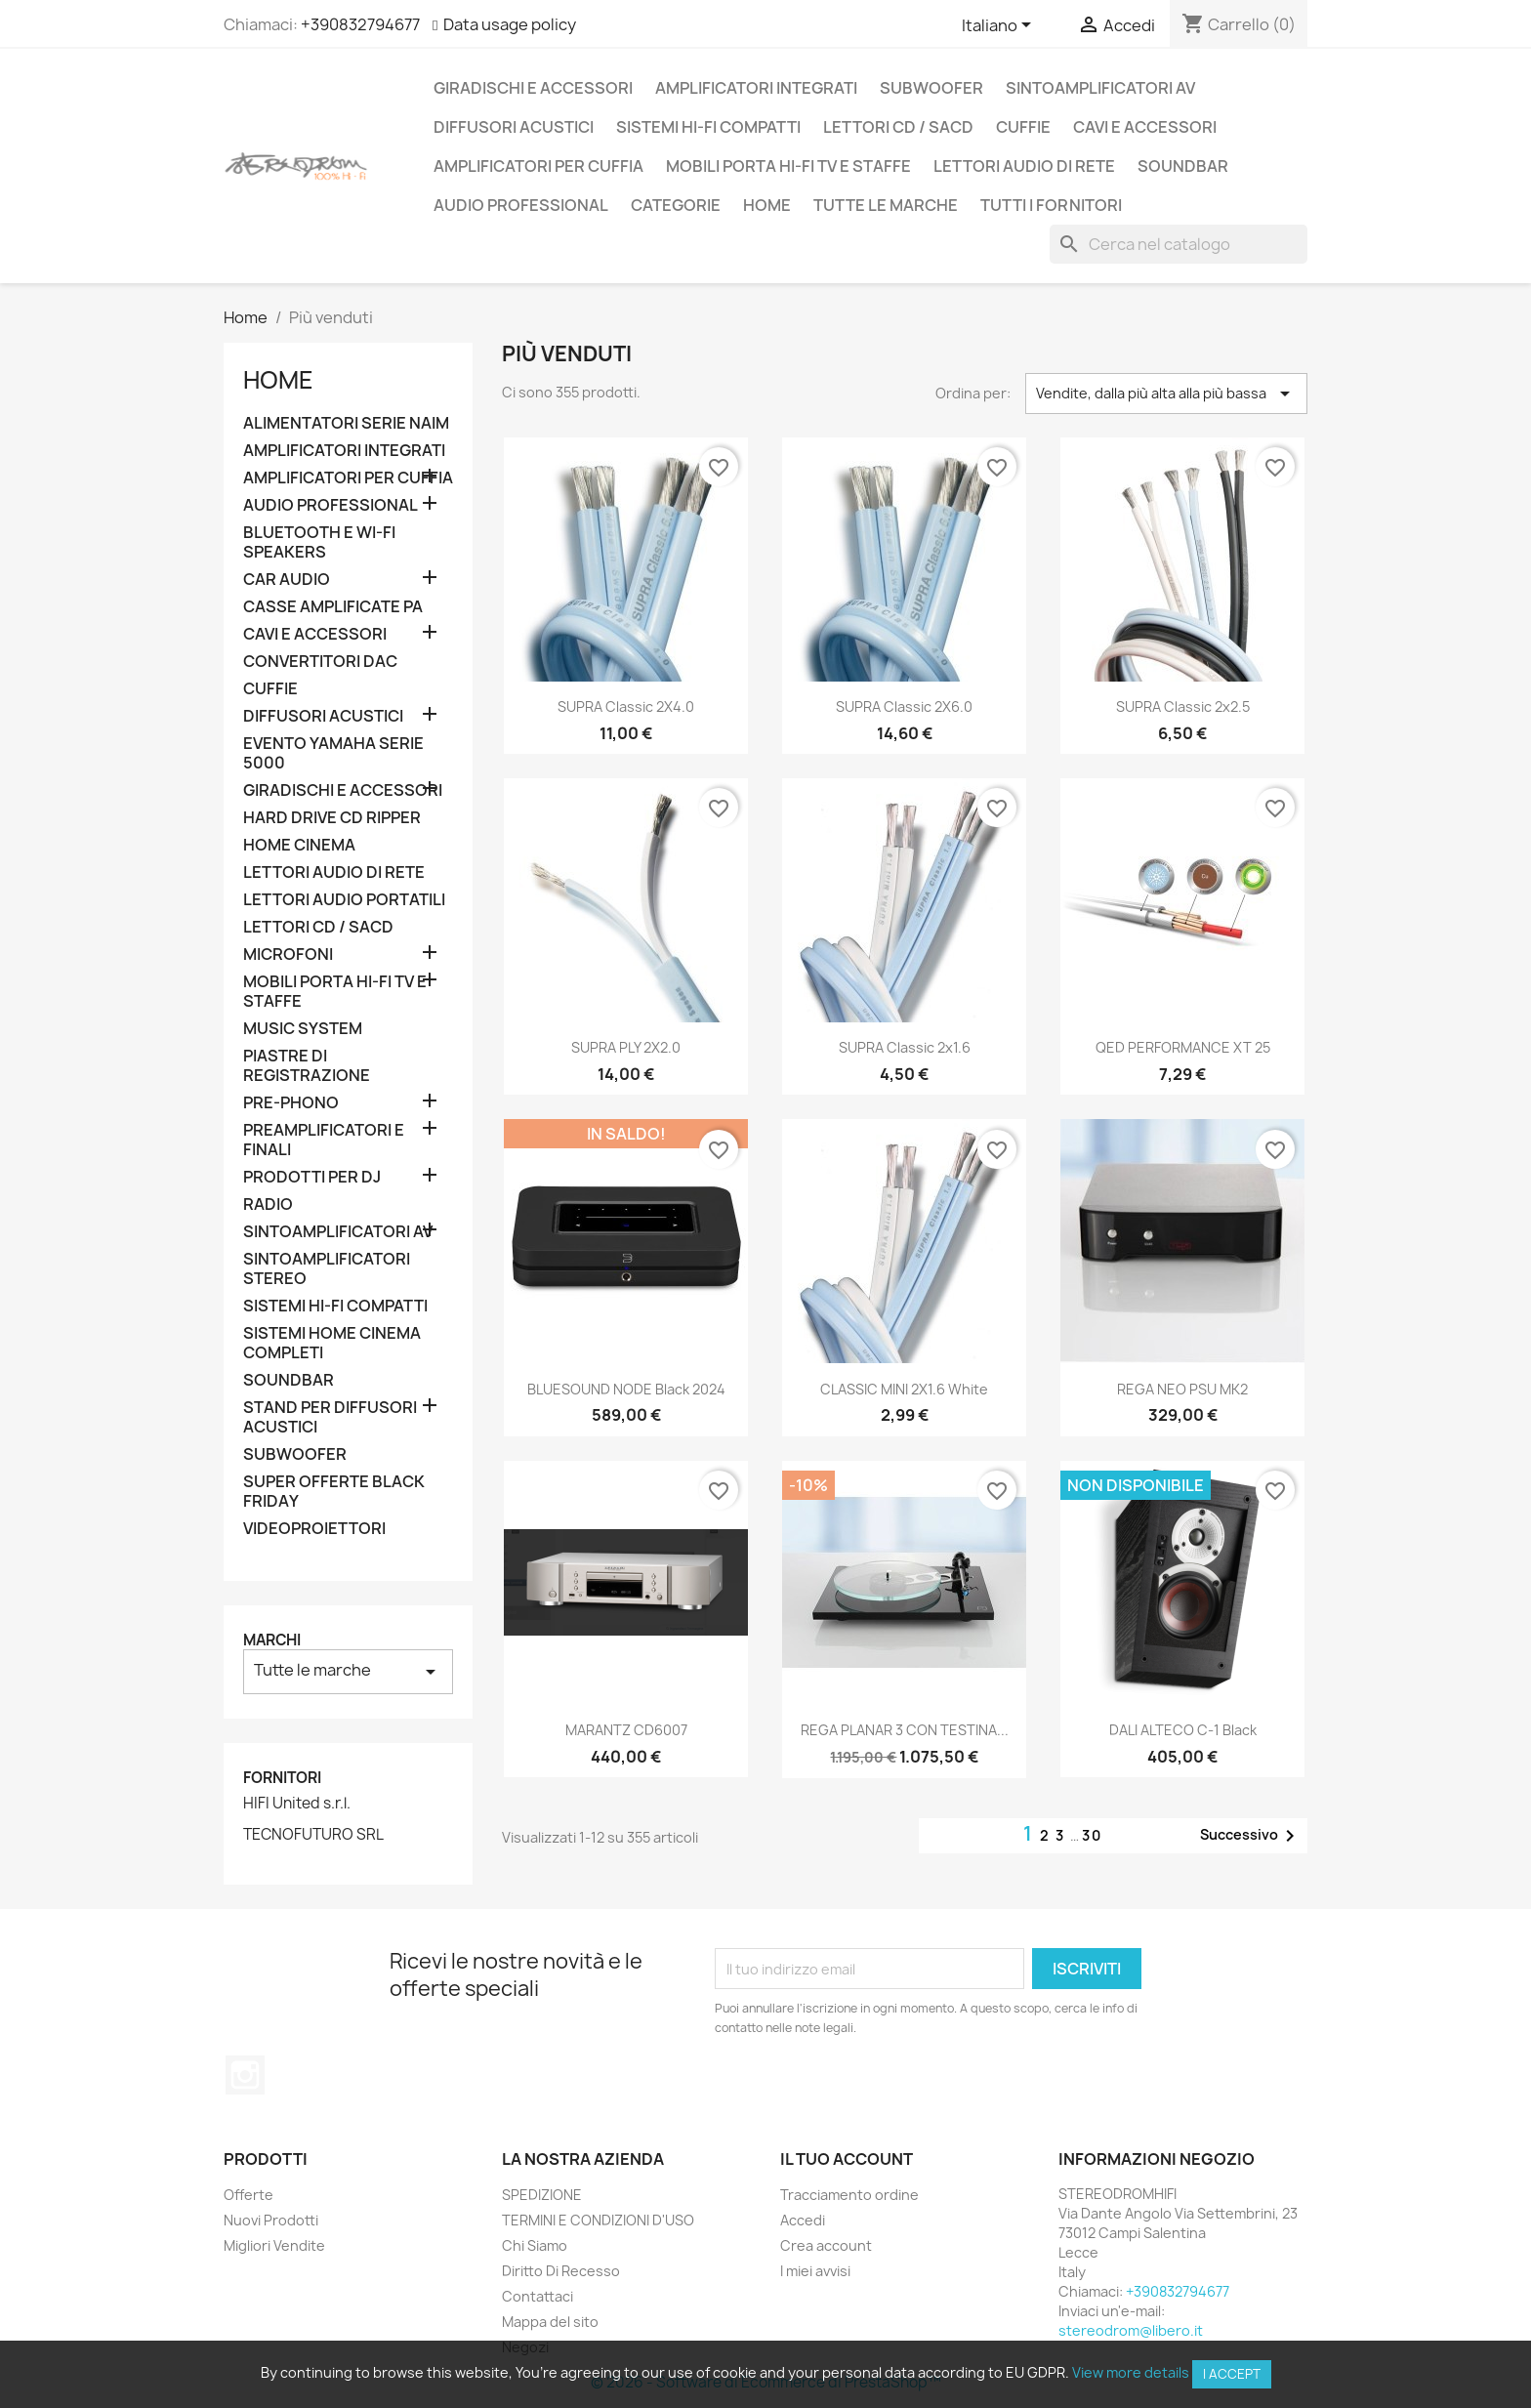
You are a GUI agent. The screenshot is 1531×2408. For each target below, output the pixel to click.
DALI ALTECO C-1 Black (1183, 1730)
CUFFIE (1023, 127)
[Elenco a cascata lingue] (1000, 26)
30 (1092, 1835)
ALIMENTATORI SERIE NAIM (346, 423)
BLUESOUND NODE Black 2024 (626, 1389)
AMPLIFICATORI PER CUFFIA (538, 166)
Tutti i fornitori (1051, 205)
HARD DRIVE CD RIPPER (332, 818)
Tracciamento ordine (849, 2194)
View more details (1130, 2372)
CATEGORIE (676, 205)
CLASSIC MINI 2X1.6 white (904, 1389)
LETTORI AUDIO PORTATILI (344, 900)
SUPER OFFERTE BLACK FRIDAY (334, 1492)
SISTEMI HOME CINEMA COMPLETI (332, 1343)
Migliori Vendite (274, 2245)
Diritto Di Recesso (561, 2271)
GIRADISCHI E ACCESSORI (533, 88)
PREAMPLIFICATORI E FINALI (323, 1140)
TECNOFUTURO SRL (313, 1835)
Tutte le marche (885, 205)
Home (767, 205)
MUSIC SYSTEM (302, 1028)
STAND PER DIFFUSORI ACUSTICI (330, 1417)
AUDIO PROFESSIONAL (521, 205)
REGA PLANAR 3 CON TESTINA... (905, 1730)
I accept (1232, 2374)
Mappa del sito (550, 2321)
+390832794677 (360, 24)
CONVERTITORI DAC (320, 661)
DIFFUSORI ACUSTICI (514, 127)
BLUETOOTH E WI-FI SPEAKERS (319, 542)
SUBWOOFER (931, 88)
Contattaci (537, 2296)
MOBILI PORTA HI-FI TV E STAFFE (788, 166)
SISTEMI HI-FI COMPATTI (708, 127)
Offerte (248, 2194)
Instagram (245, 2075)
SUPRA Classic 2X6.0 (904, 706)
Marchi (272, 1640)
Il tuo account (846, 2159)
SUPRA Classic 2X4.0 (626, 706)
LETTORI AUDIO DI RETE (1024, 166)
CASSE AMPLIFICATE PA (333, 607)
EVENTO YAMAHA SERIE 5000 (333, 753)
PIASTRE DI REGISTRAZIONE (306, 1066)
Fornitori (282, 1777)
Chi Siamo (534, 2245)
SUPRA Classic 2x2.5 (1183, 706)
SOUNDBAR (1183, 166)
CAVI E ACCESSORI (1145, 127)
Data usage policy (509, 24)
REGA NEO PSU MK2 (1182, 1389)
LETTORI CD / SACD (898, 127)
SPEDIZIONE (542, 2194)
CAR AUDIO (286, 579)
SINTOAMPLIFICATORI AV (1100, 88)
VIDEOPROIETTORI (314, 1528)
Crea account (826, 2245)
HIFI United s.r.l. (297, 1803)
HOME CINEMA (299, 845)
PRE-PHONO (291, 1103)
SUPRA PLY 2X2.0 (626, 1047)
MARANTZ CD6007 (626, 1730)
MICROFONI (288, 954)
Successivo (1251, 1836)
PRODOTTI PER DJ (312, 1177)
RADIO (268, 1204)
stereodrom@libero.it (1130, 2330)
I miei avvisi (815, 2271)
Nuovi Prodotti (271, 2220)
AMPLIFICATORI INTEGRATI (756, 88)
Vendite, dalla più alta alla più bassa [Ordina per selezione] (1166, 393)
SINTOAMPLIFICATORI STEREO (326, 1269)
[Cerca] (1178, 244)
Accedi (802, 2220)
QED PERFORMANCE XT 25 (1183, 1047)
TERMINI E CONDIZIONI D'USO (598, 2220)
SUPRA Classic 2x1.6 (905, 1047)
